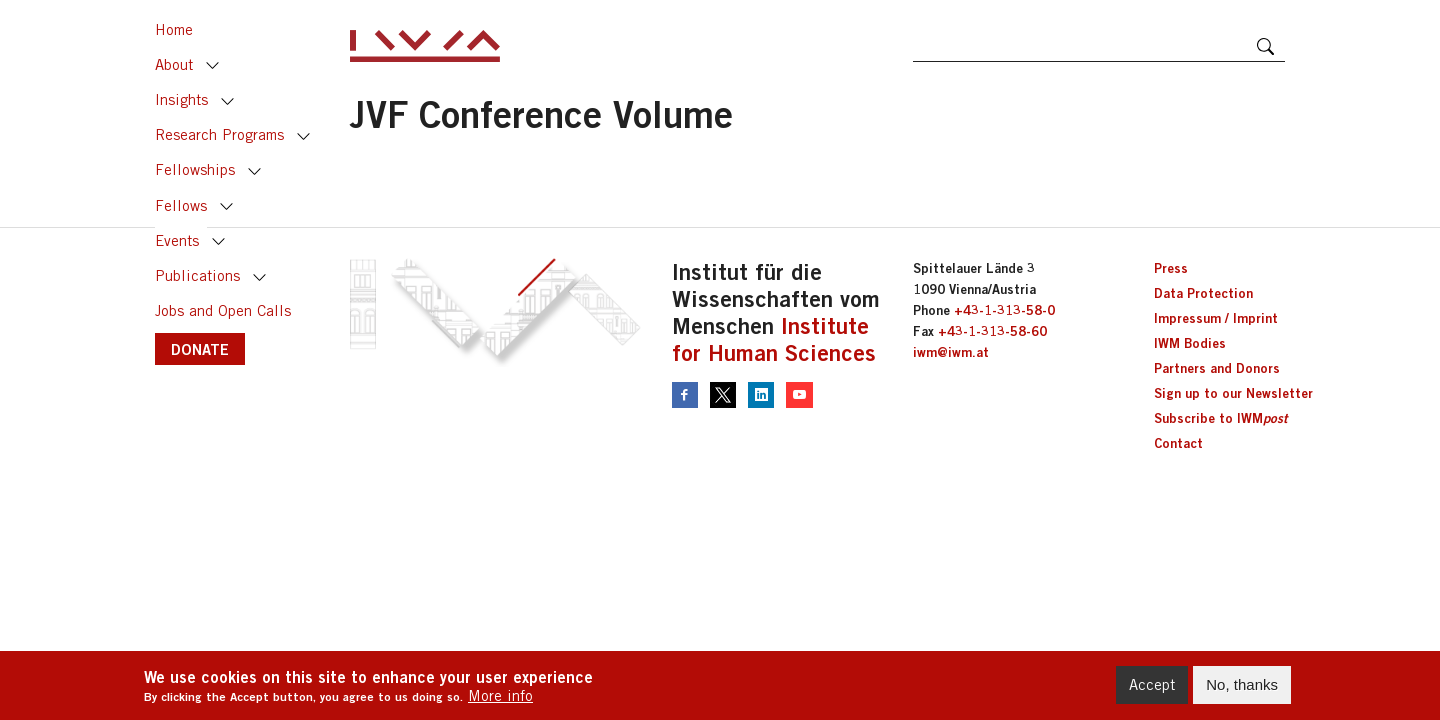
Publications (197, 275)
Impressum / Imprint (1216, 318)
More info (500, 701)
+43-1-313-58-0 (1004, 310)
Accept (1152, 690)
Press (1171, 268)
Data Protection (1203, 293)
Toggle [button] (213, 66)
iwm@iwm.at (951, 352)
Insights (181, 99)
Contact (1178, 443)
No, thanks (1242, 690)
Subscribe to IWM (1220, 418)
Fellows (181, 205)
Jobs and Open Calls (223, 310)
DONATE (200, 349)
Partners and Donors (1217, 368)
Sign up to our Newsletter (1233, 393)
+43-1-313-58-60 (992, 331)
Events (177, 240)
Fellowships (195, 169)
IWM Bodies (1190, 343)
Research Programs (219, 134)
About (174, 64)
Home (174, 29)
